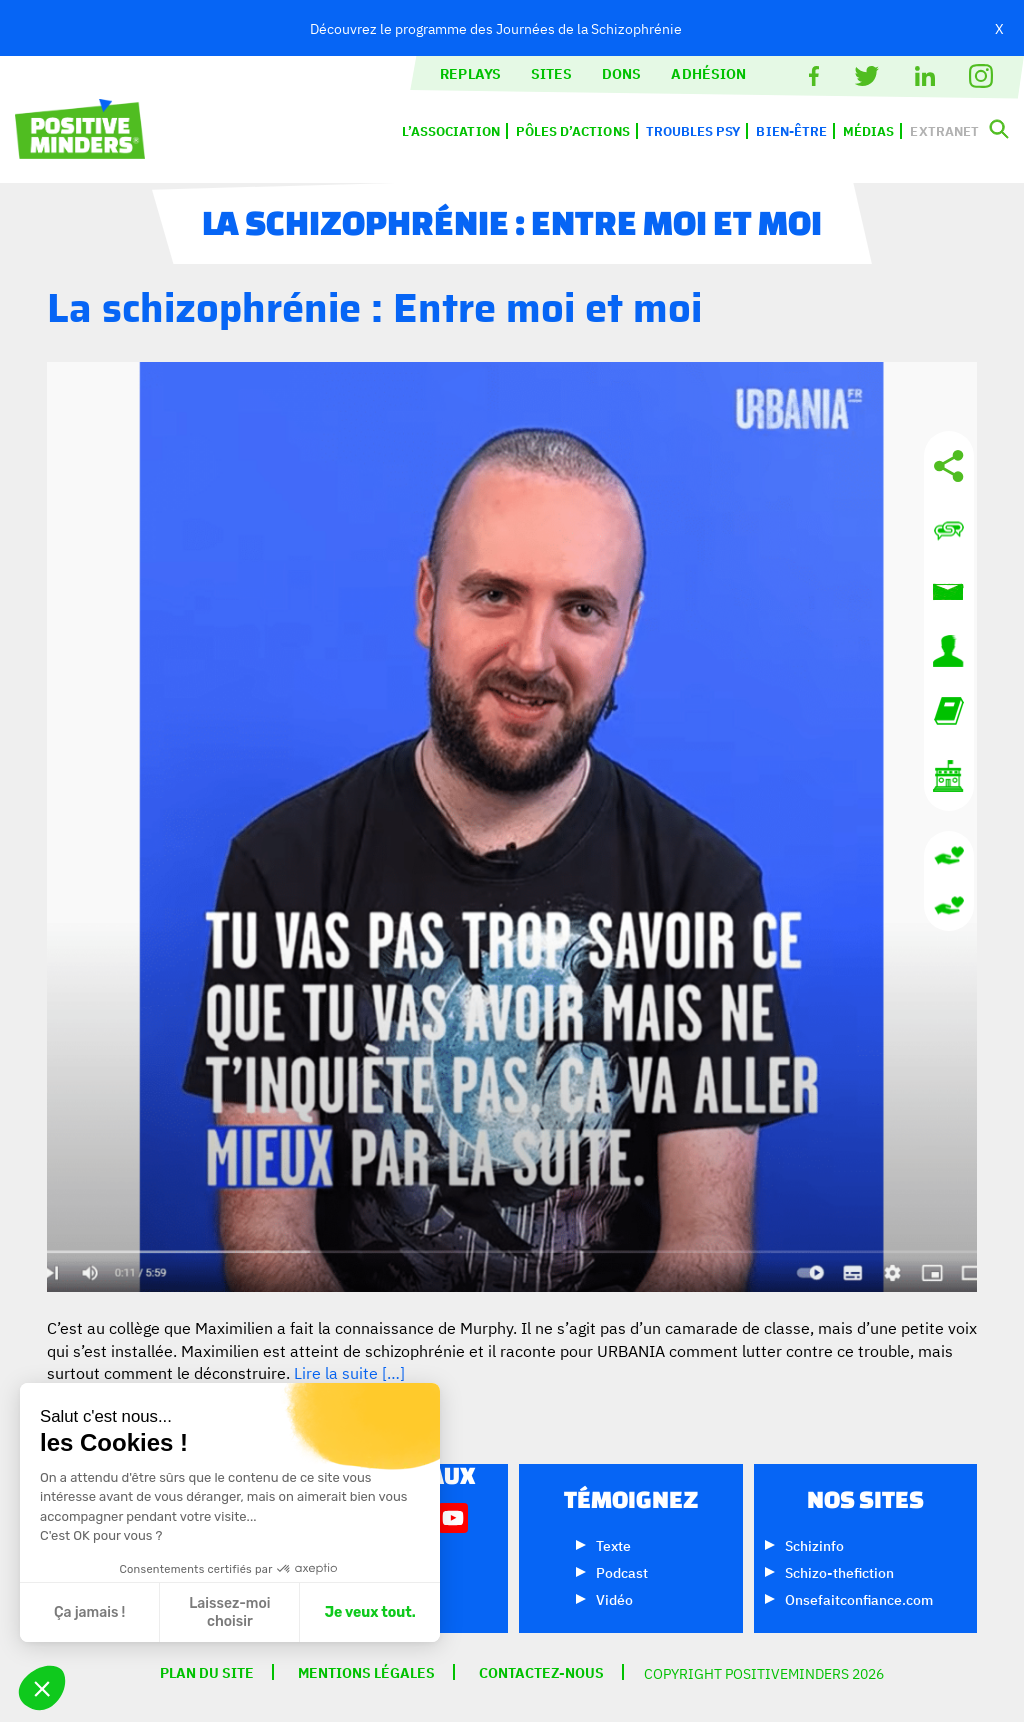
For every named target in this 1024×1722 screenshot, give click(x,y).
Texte (613, 1544)
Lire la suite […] (349, 1372)
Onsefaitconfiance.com (859, 1598)
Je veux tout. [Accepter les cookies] (370, 1612)
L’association (451, 130)
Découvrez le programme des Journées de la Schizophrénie (496, 27)
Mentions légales (366, 1672)
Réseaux (949, 466)
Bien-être (791, 130)
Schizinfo (814, 1544)
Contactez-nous (949, 531)
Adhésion (708, 73)
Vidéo (614, 1598)
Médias (868, 130)
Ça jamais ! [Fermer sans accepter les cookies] (89, 1612)
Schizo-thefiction (839, 1571)
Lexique (949, 711)
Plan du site (207, 1672)
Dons (621, 73)
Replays (470, 73)
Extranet (944, 130)
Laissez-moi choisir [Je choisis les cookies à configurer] (229, 1612)
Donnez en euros (949, 856)
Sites (551, 73)
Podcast (622, 1571)
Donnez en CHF (949, 906)
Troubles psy (693, 130)
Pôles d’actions (573, 130)
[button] (42, 1688)
